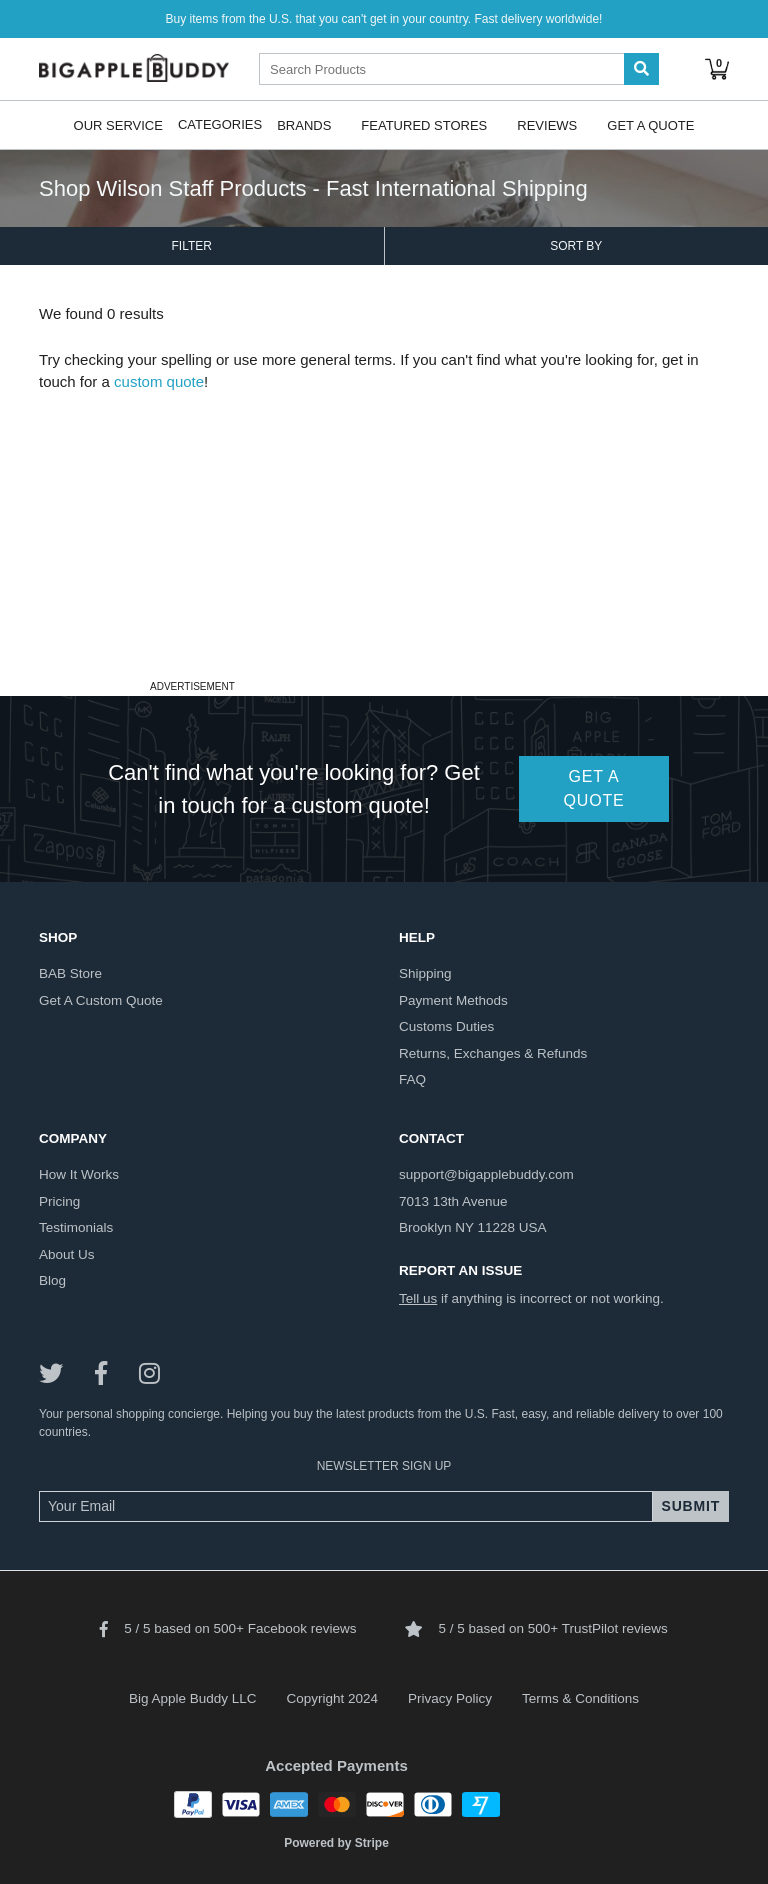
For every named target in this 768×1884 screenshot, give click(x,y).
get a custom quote (101, 1000)
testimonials (76, 1227)
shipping (425, 973)
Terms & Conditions (580, 1698)
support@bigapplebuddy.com (486, 1174)
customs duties (446, 1026)
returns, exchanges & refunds (493, 1053)
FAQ (412, 1079)
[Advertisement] (384, 534)
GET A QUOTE (594, 788)
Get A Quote (650, 124)
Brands (304, 124)
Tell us (418, 1298)
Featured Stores (424, 124)
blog (52, 1280)
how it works (79, 1174)
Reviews (547, 124)
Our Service (118, 124)
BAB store (70, 973)
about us (67, 1254)
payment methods (453, 1000)
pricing (59, 1201)
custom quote (159, 381)
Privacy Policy (450, 1698)
